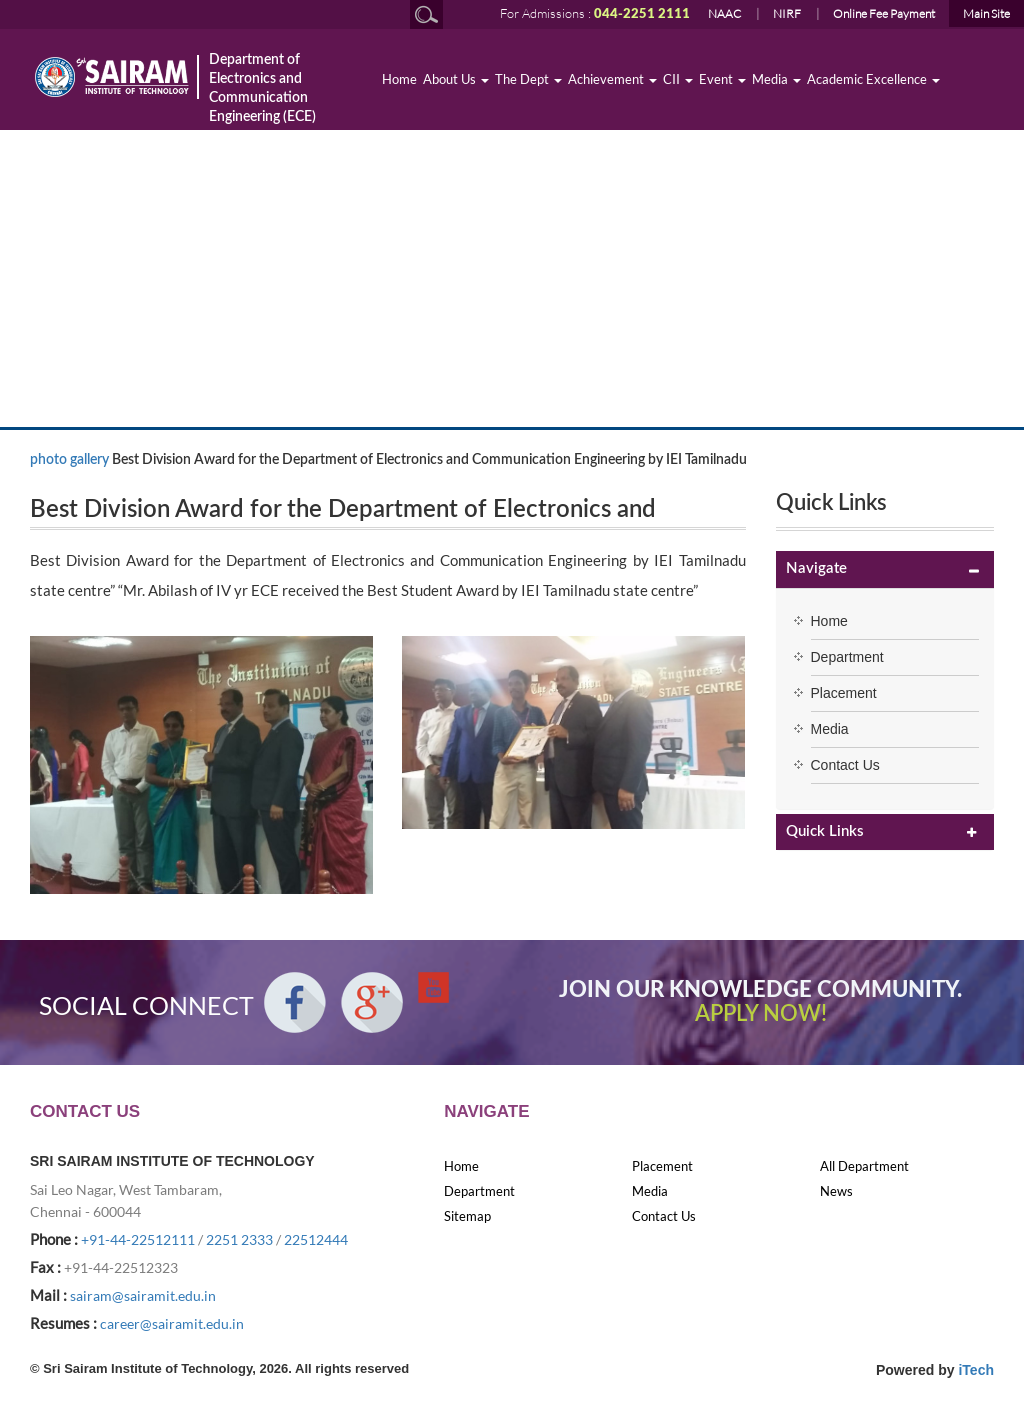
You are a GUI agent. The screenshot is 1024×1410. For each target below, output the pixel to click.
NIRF (787, 13)
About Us (456, 79)
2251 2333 (239, 1239)
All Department (864, 1166)
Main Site (986, 13)
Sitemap (467, 1216)
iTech (976, 1370)
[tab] (885, 569)
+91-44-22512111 (138, 1239)
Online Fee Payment (884, 13)
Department (847, 657)
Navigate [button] (816, 568)
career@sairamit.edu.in (172, 1323)
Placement (844, 693)
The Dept (528, 79)
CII (678, 79)
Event (722, 79)
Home (399, 79)
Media (776, 79)
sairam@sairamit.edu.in (143, 1295)
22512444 (316, 1239)
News (836, 1191)
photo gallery (69, 460)
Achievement (612, 79)
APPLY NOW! (761, 1014)
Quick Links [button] (825, 831)
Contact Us (845, 765)
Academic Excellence (873, 79)
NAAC (724, 13)
